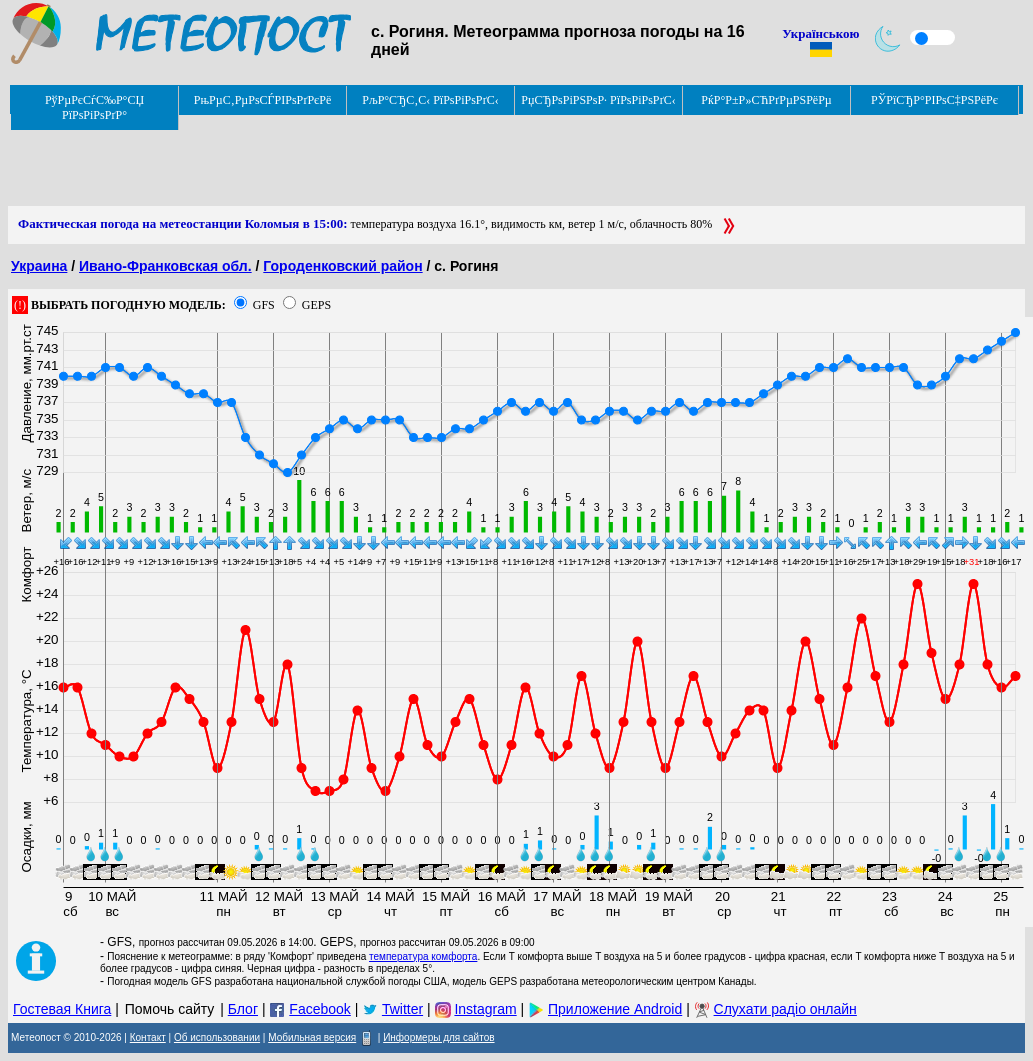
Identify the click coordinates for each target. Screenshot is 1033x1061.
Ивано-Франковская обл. (165, 266)
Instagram (485, 1009)
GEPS (316, 305)
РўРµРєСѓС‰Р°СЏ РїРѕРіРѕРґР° (94, 107)
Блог (243, 1009)
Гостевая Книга (62, 1009)
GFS (264, 305)
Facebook (319, 1009)
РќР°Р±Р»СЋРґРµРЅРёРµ (766, 100)
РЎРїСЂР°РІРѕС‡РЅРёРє (934, 100)
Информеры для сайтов (438, 1037)
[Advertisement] (372, 161)
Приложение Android (615, 1009)
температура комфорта (423, 956)
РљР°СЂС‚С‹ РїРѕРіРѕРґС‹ (430, 100)
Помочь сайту (170, 1009)
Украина (39, 266)
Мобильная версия (312, 1037)
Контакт (148, 1037)
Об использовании (217, 1037)
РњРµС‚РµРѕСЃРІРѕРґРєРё (263, 100)
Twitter (402, 1009)
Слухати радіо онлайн (785, 1009)
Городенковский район (342, 266)
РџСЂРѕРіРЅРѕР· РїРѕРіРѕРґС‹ (598, 100)
